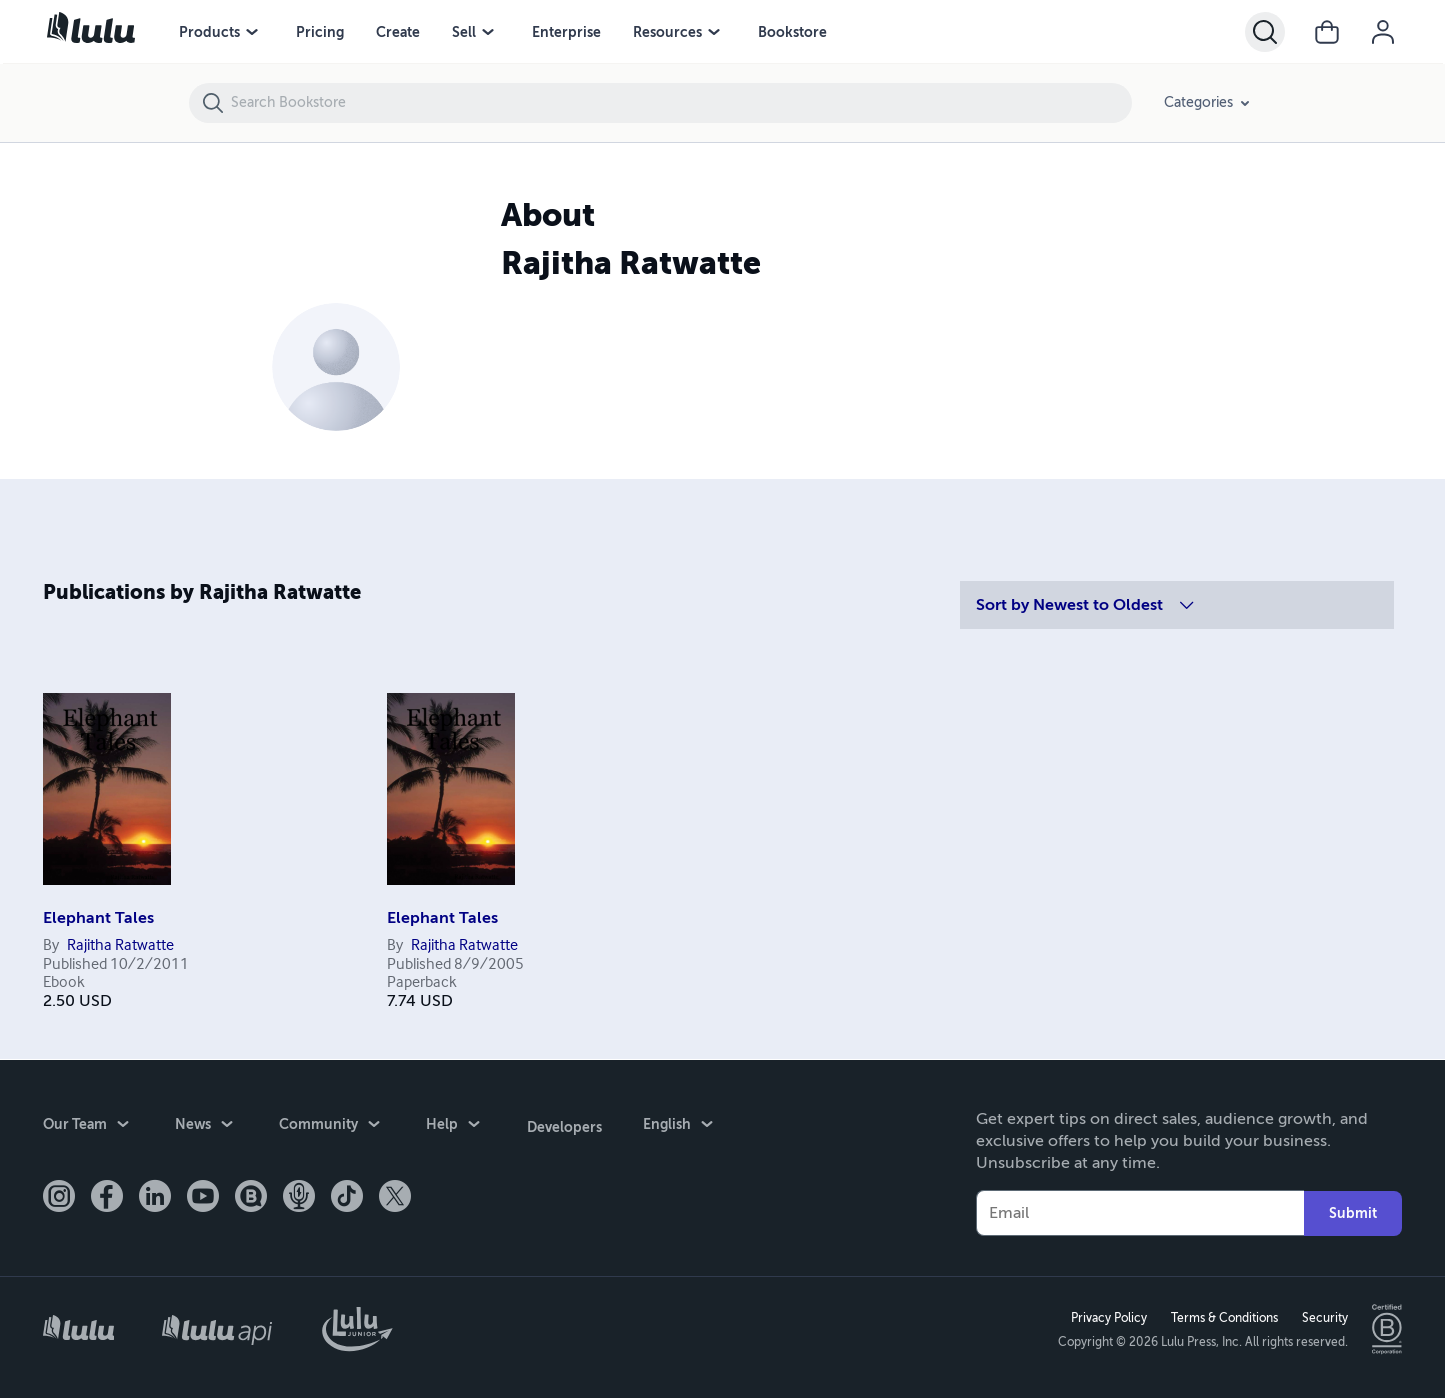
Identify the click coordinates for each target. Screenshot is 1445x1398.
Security (1324, 1317)
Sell (464, 32)
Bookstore (792, 32)
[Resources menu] (714, 32)
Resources (667, 32)
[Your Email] (1140, 1212)
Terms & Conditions (1223, 1317)
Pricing (320, 32)
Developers (563, 1124)
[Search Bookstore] (680, 103)
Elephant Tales (98, 918)
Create (398, 32)
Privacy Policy (1108, 1317)
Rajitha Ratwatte (120, 946)
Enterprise (566, 32)
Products (209, 32)
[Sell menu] (488, 32)
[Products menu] (252, 32)
